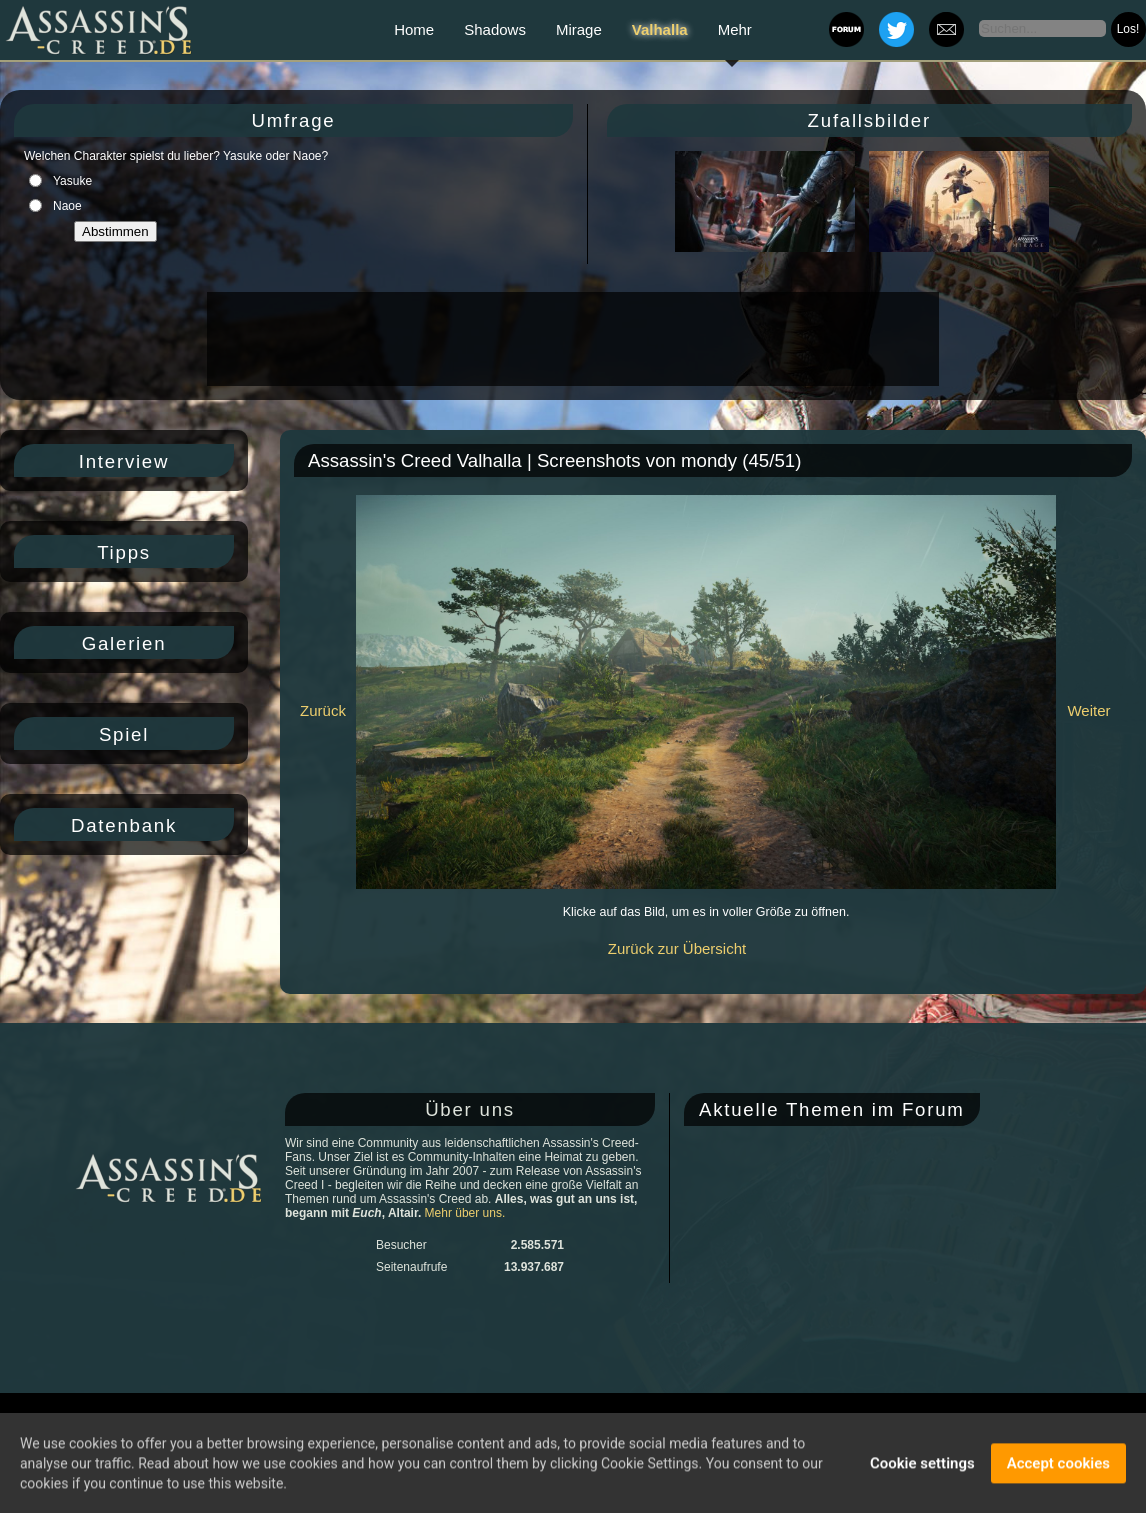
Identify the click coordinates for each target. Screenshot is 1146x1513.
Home (414, 29)
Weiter (1088, 710)
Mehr (735, 29)
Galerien (124, 643)
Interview (124, 461)
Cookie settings (922, 1466)
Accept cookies (1058, 1466)
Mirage (579, 29)
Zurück (323, 710)
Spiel (124, 734)
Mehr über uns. (465, 1213)
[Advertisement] (571, 339)
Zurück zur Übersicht (677, 948)
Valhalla (660, 29)
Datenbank (124, 825)
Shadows (495, 29)
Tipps (124, 552)
